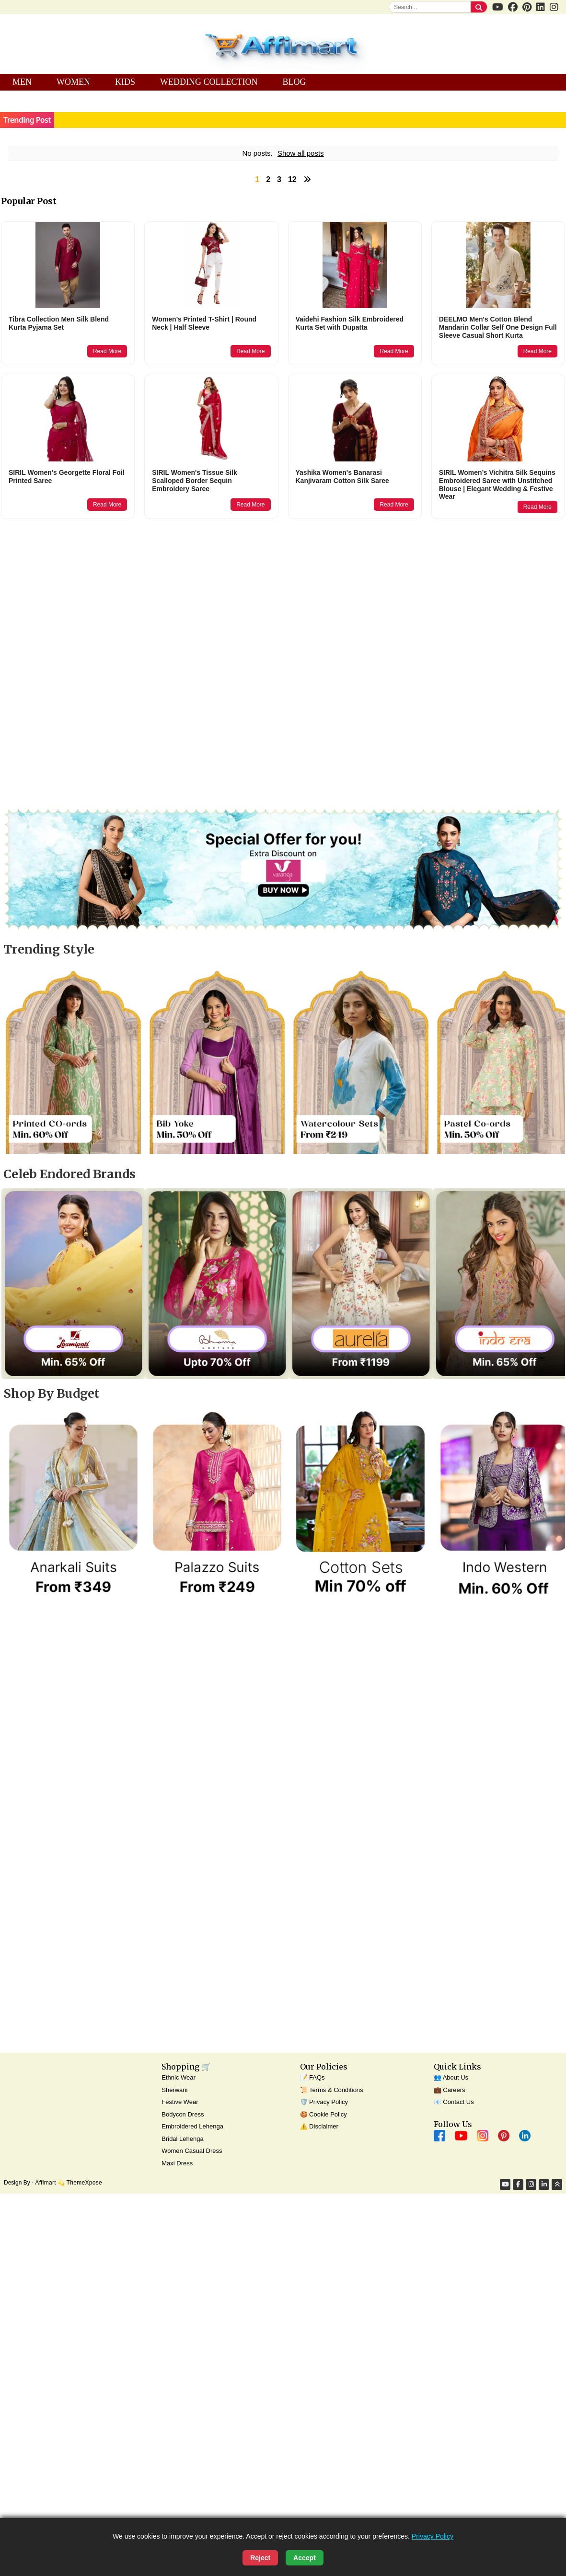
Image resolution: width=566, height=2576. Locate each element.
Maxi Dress (177, 2163)
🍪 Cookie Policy (323, 2114)
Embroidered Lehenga (192, 2126)
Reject (260, 2558)
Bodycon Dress (183, 2114)
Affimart (45, 2182)
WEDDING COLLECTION (208, 82)
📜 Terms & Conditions (331, 2089)
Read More (107, 351)
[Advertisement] (197, 600)
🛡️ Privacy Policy (324, 2101)
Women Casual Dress (192, 2150)
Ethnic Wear (179, 2077)
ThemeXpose (84, 2182)
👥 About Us (451, 2077)
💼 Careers (449, 2089)
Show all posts (300, 153)
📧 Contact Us (454, 2101)
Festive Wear (180, 2101)
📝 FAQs (312, 2077)
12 (292, 179)
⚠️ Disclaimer (319, 2126)
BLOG (294, 82)
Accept (304, 2558)
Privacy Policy (432, 2536)
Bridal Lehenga (182, 2138)
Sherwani (174, 2089)
